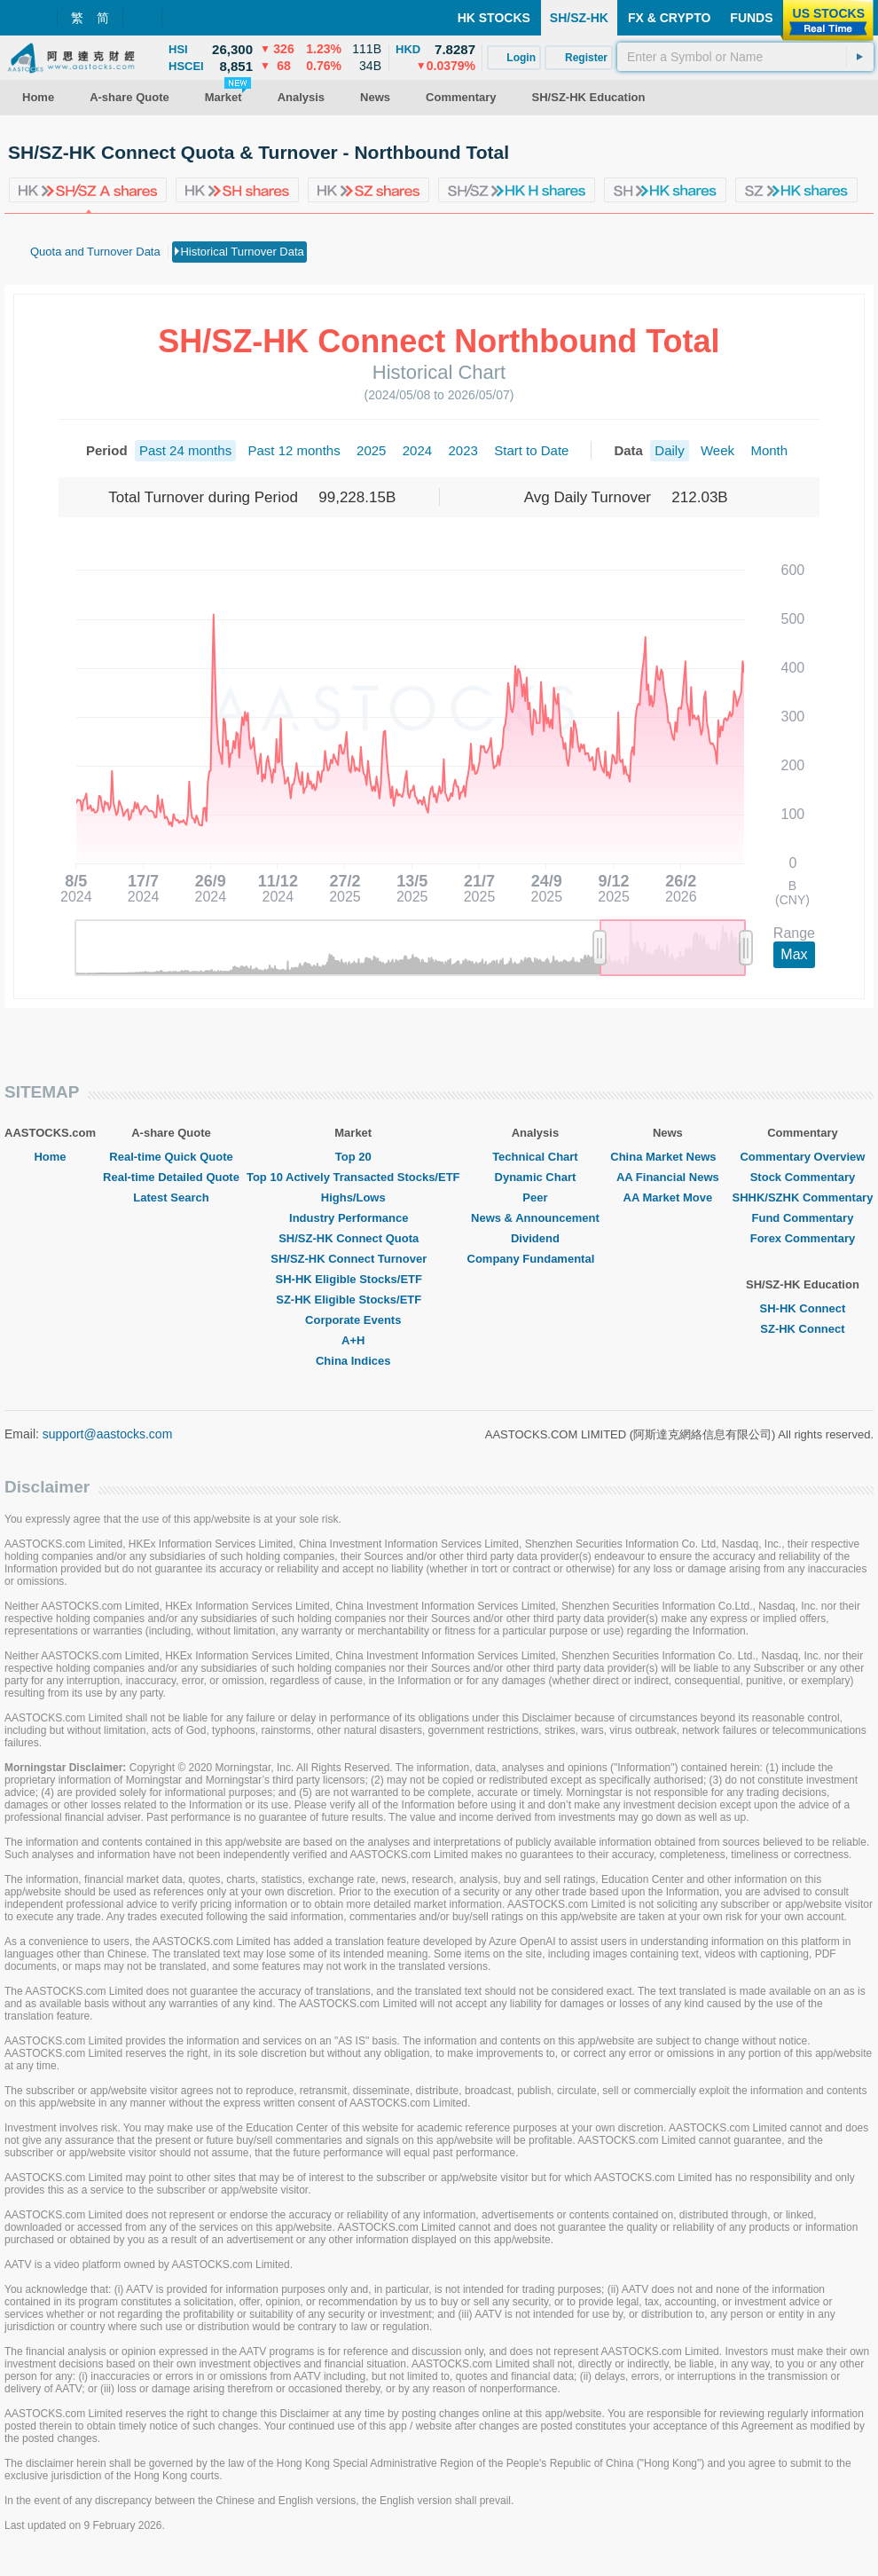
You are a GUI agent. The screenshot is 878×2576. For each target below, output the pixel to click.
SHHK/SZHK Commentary (802, 1197)
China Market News (667, 1156)
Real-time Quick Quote (170, 1156)
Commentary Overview (802, 1156)
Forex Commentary (802, 1238)
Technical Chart (535, 1156)
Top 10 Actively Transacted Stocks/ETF (353, 1177)
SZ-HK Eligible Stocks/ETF (353, 1299)
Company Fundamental (535, 1258)
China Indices (353, 1360)
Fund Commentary (803, 1218)
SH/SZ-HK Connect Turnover (352, 1258)
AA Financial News (667, 1177)
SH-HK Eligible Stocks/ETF (353, 1279)
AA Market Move (668, 1197)
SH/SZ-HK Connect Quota (352, 1238)
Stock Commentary (802, 1177)
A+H (353, 1340)
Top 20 (353, 1156)
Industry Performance (353, 1218)
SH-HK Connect (803, 1308)
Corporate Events (353, 1320)
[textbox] (745, 57)
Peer (534, 1197)
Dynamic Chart (535, 1177)
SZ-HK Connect (802, 1328)
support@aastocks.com (108, 1434)
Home (50, 1156)
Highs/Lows (353, 1197)
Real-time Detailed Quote (171, 1177)
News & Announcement (535, 1218)
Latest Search (170, 1197)
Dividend (535, 1238)
